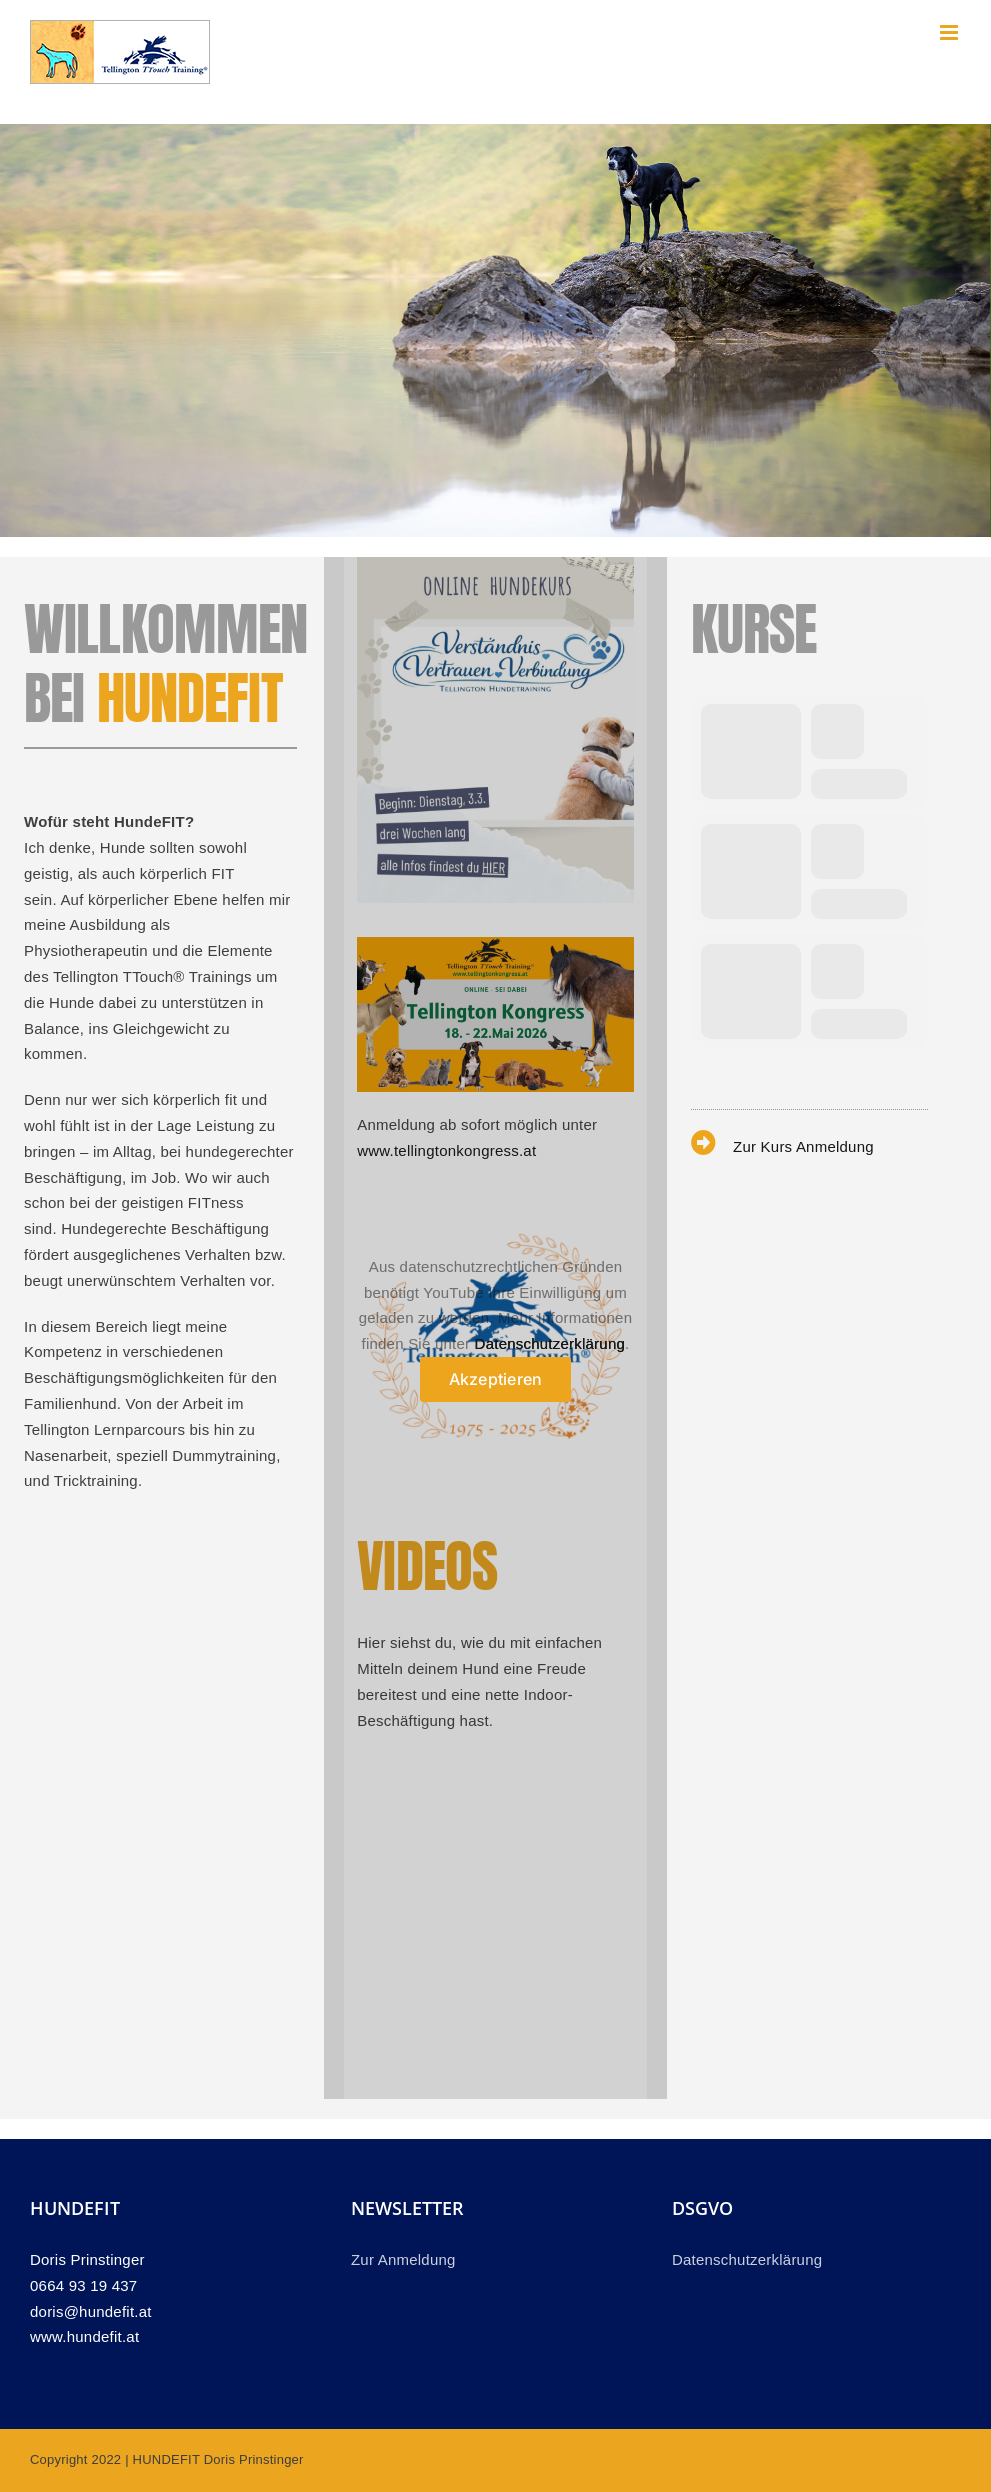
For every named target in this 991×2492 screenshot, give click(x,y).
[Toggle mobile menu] (950, 32)
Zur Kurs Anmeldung (803, 1146)
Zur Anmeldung (403, 2259)
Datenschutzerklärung (550, 1343)
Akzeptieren (496, 1379)
